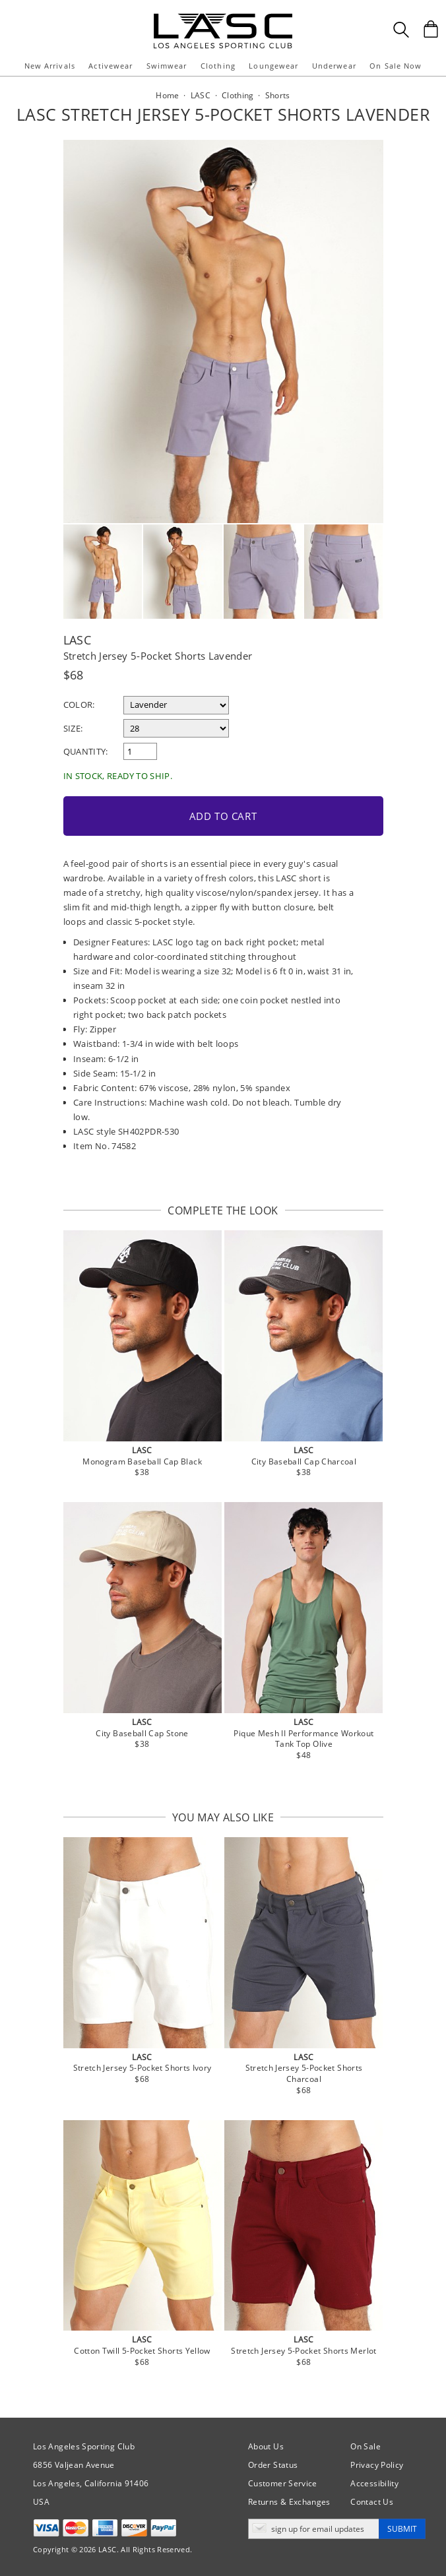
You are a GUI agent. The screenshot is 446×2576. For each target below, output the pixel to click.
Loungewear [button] (273, 66)
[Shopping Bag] (430, 29)
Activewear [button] (110, 66)
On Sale (365, 2446)
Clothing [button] (218, 66)
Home (167, 95)
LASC (77, 640)
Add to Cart (223, 816)
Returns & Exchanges (289, 2501)
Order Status (273, 2464)
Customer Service (282, 2483)
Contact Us (371, 2501)
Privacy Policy (376, 2464)
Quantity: (85, 751)
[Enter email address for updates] (313, 2529)
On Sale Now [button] (395, 66)
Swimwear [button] (166, 66)
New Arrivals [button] (49, 66)
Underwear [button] (334, 66)
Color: (79, 704)
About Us (266, 2446)
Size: (73, 728)
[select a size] (176, 728)
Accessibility (374, 2483)
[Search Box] (401, 30)
